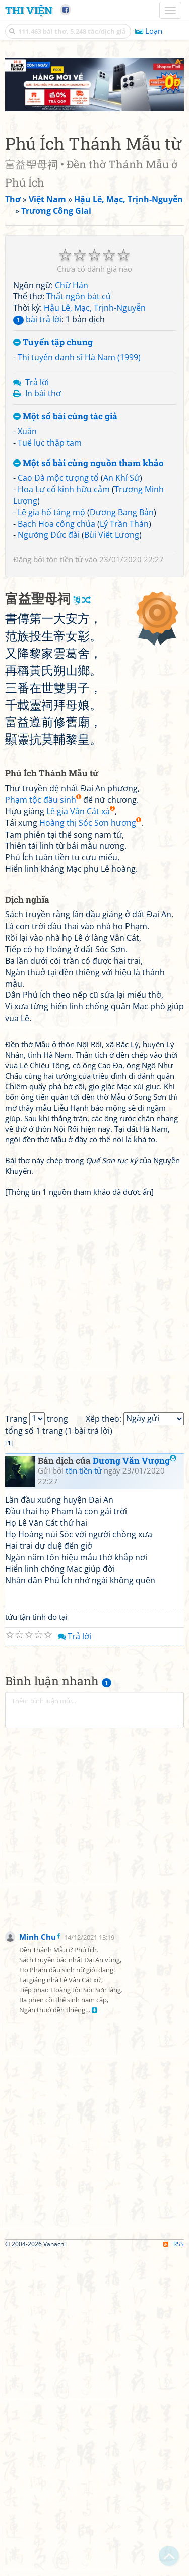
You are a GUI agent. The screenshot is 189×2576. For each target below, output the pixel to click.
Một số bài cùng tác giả (65, 416)
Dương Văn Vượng (134, 1460)
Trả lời (37, 382)
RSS (173, 2244)
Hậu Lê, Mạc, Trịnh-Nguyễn (95, 307)
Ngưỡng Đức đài (49, 534)
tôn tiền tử (64, 559)
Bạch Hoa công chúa (56, 523)
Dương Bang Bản (122, 512)
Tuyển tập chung (53, 342)
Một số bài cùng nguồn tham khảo (88, 463)
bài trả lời (37, 319)
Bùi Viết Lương (111, 534)
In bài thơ (43, 393)
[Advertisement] (94, 1832)
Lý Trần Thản (124, 523)
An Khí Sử (121, 477)
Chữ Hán (71, 285)
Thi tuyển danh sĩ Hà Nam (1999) (79, 357)
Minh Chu (37, 1936)
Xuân (27, 431)
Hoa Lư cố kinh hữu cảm (64, 489)
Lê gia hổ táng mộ (51, 512)
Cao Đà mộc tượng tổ (58, 477)
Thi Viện (28, 10)
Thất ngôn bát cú (78, 296)
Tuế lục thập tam (50, 442)
